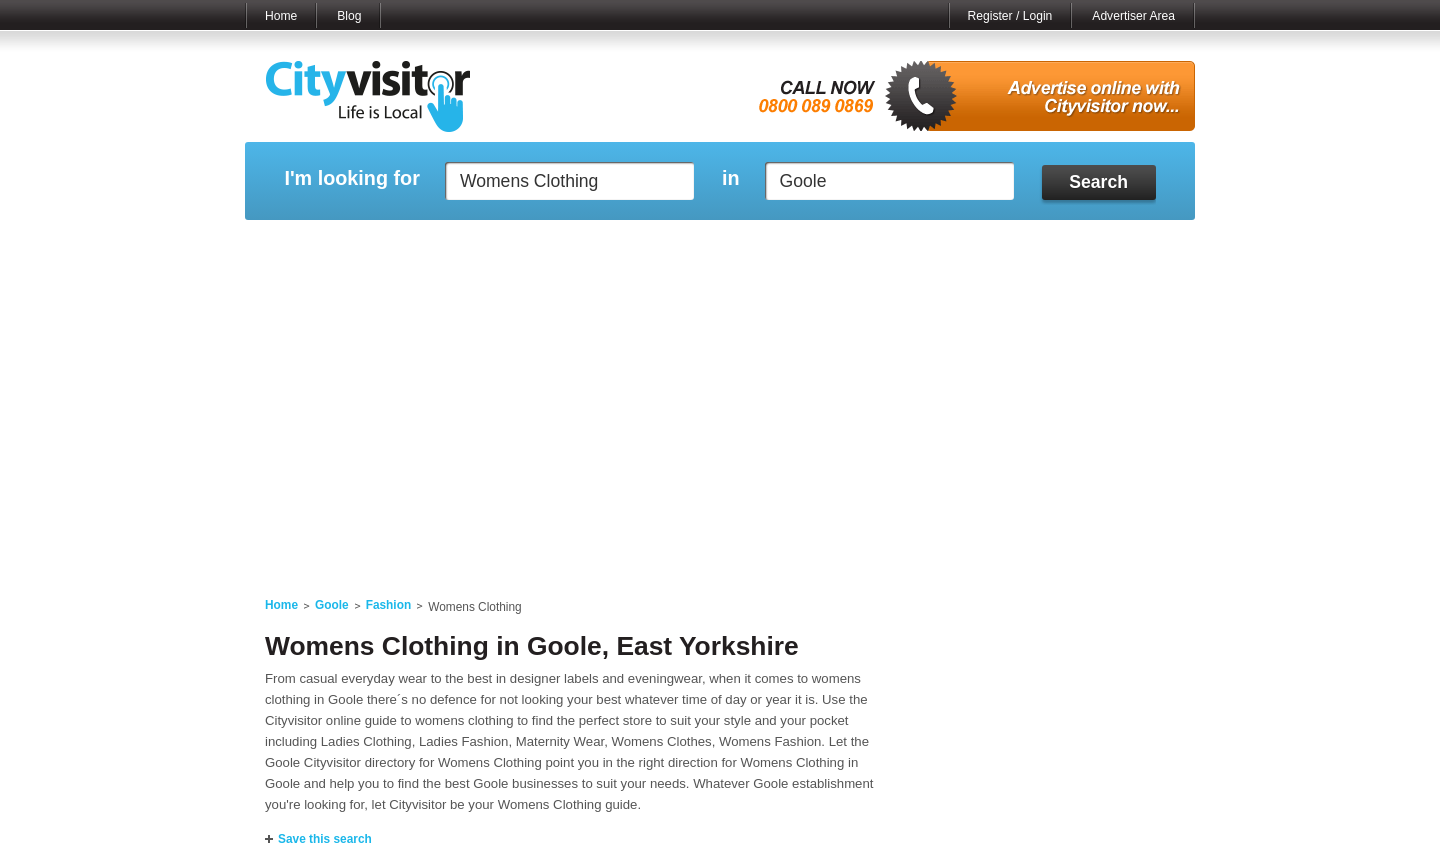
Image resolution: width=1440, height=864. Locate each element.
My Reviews (635, 245)
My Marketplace (436, 245)
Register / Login (1010, 16)
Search (1098, 182)
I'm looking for (351, 178)
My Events (540, 245)
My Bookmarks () (1109, 245)
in (731, 178)
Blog (349, 16)
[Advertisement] (720, 422)
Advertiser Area (1133, 16)
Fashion (389, 605)
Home (281, 16)
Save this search (325, 839)
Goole (332, 605)
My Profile (729, 245)
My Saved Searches (843, 245)
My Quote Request (979, 245)
